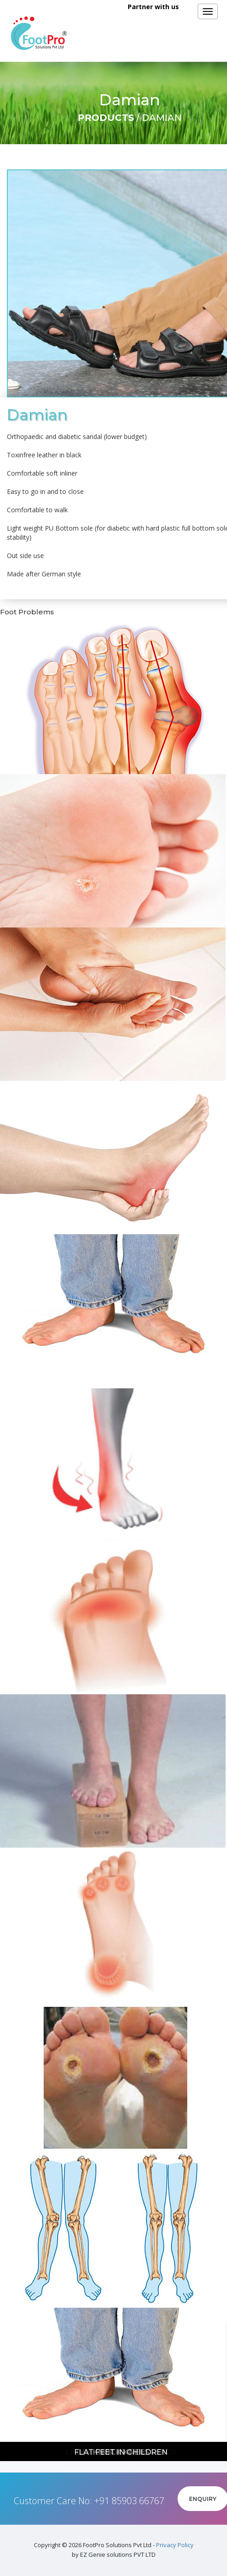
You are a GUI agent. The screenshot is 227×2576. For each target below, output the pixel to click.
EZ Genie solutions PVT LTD (118, 2554)
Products (106, 117)
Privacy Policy (175, 2545)
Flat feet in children (121, 2452)
